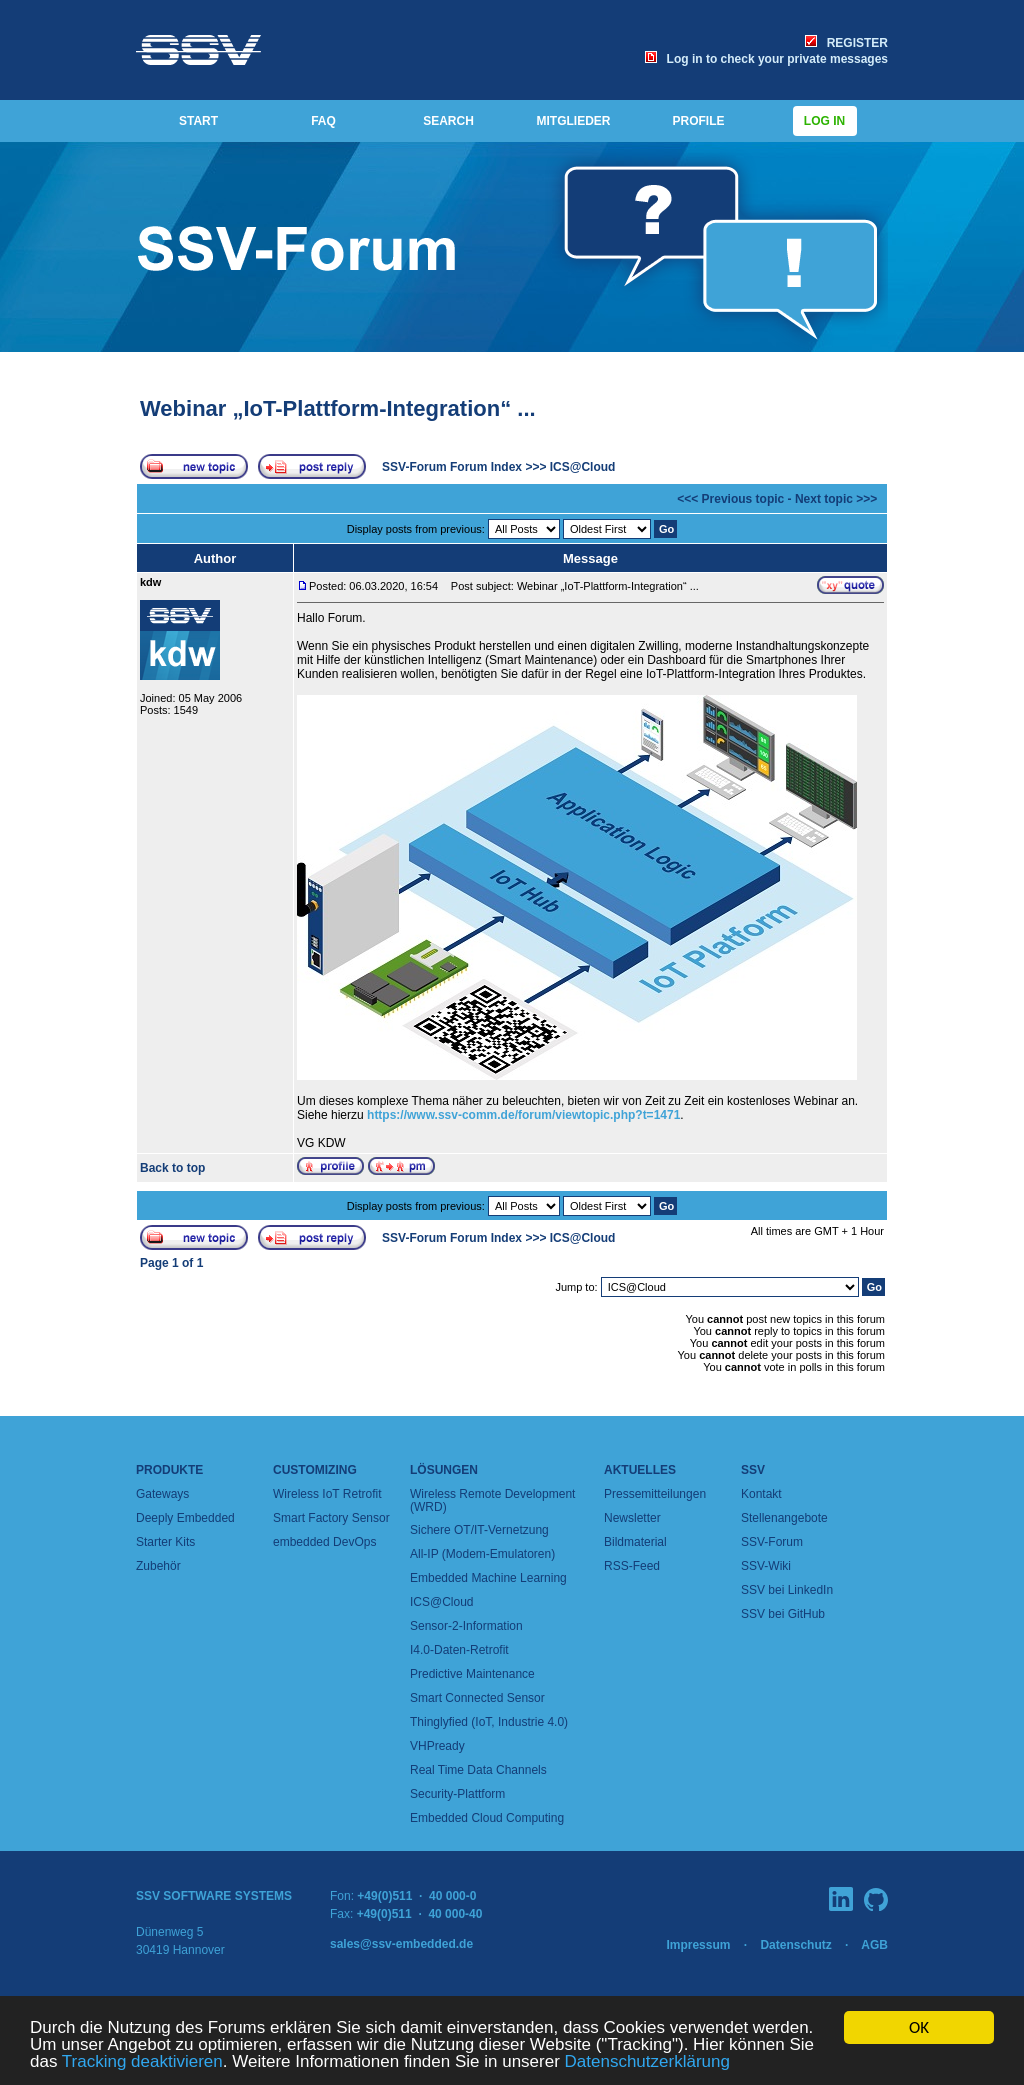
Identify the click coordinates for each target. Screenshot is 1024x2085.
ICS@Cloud (583, 467)
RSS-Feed (632, 1566)
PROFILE (698, 121)
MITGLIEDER (574, 121)
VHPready (437, 1746)
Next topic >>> (836, 499)
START (198, 121)
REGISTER (846, 43)
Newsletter (632, 1518)
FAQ (323, 121)
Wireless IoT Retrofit (327, 1494)
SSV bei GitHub (783, 1614)
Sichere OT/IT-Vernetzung (479, 1530)
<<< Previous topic (730, 499)
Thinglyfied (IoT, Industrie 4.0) (489, 1722)
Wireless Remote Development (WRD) (492, 1500)
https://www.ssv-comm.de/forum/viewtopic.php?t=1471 (523, 1115)
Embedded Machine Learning (488, 1578)
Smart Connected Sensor (477, 1698)
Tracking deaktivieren (142, 2062)
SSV (753, 1470)
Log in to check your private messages (766, 59)
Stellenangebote (784, 1518)
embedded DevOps (324, 1542)
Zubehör (158, 1566)
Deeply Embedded (185, 1518)
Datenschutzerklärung (647, 2062)
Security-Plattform (457, 1794)
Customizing (315, 1470)
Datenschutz (795, 1945)
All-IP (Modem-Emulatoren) (482, 1554)
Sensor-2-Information (466, 1626)
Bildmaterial (635, 1542)
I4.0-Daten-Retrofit (459, 1650)
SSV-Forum (772, 1542)
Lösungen (444, 1470)
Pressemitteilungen (655, 1494)
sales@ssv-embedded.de (401, 1944)
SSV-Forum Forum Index (452, 467)
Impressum (698, 1945)
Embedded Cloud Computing (487, 1818)
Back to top (172, 1168)
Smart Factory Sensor (331, 1518)
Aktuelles (640, 1470)
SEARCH (448, 121)
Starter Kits (165, 1542)
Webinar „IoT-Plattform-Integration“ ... (338, 408)
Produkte (169, 1470)
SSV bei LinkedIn (787, 1590)
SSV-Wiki (766, 1566)
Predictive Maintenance (472, 1674)
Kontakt (761, 1494)
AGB (874, 1945)
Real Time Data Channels (478, 1770)
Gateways (162, 1494)
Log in (825, 121)
